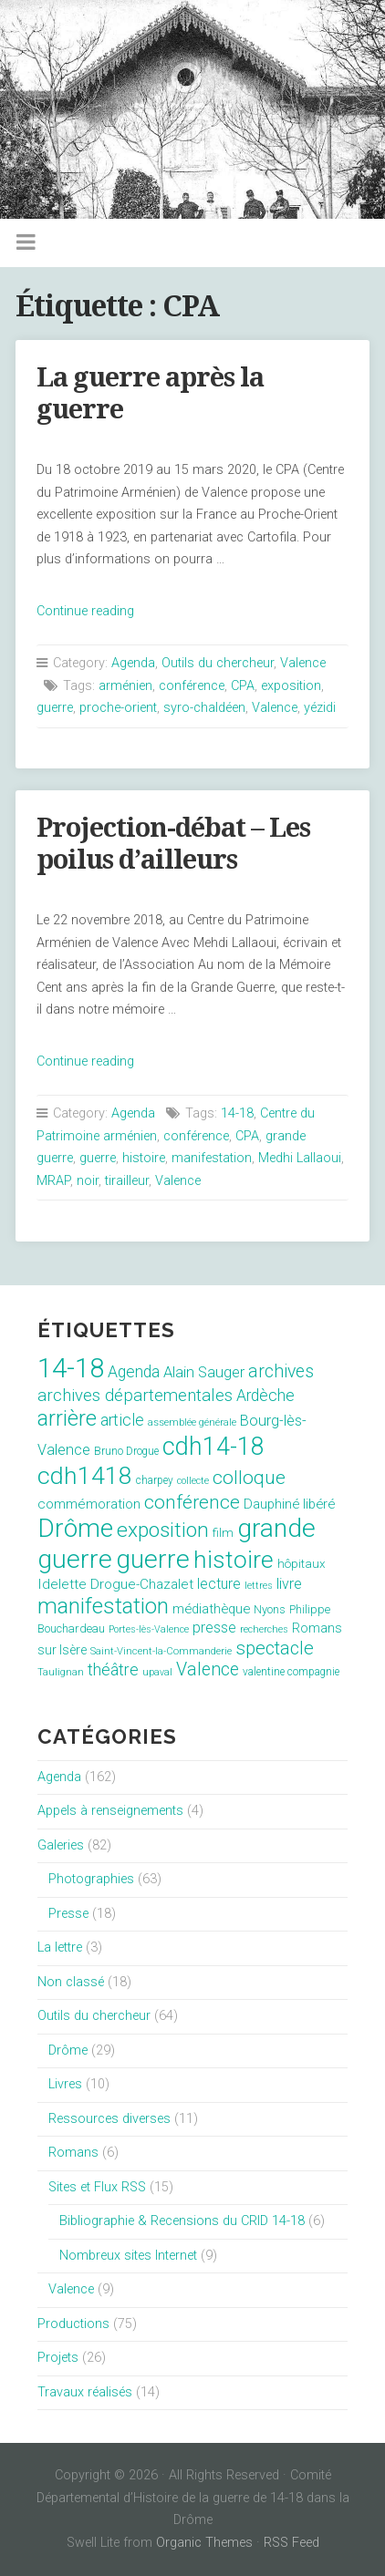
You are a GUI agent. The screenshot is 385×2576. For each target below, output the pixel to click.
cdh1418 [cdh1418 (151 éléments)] (84, 1475)
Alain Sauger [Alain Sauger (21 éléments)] (204, 1372)
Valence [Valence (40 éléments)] (207, 1669)
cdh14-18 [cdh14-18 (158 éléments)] (213, 1446)
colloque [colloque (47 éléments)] (249, 1478)
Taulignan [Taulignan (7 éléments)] (60, 1672)
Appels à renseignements (110, 1811)
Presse (68, 1914)
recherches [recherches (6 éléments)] (264, 1629)
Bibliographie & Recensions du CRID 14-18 (182, 2221)
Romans (73, 2152)
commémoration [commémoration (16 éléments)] (88, 1504)
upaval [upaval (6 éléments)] (157, 1672)
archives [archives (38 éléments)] (281, 1371)
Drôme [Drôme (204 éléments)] (75, 1528)
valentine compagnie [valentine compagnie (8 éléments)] (291, 1671)
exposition (291, 686)
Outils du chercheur (217, 663)
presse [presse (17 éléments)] (214, 1628)
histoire (143, 1158)
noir (88, 1181)
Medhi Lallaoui (299, 1158)
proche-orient (118, 708)
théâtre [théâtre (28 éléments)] (113, 1669)
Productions (73, 2324)
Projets (57, 2357)
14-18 (237, 1113)
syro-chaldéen (204, 708)
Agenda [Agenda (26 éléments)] (134, 1372)
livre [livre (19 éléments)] (289, 1583)
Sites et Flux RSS (97, 2187)
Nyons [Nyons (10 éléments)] (270, 1609)
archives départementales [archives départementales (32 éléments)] (135, 1396)
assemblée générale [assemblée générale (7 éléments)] (192, 1422)
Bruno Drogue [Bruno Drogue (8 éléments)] (126, 1451)
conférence (191, 686)
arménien (125, 686)
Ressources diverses (109, 2119)
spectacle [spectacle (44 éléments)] (274, 1648)
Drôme (68, 2050)
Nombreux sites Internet (128, 2255)
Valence (303, 663)
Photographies (91, 1879)
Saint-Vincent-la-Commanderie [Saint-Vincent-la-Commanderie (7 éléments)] (161, 1651)
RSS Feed (291, 2542)
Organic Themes (204, 2542)
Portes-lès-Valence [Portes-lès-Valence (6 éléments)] (149, 1629)
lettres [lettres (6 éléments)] (259, 1586)
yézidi (320, 708)
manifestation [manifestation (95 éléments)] (103, 1606)
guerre (54, 708)
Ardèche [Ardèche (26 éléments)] (265, 1395)
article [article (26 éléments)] (122, 1420)
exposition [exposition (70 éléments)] (163, 1530)
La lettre (59, 1947)
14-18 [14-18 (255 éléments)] (70, 1368)
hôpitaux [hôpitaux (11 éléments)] (301, 1564)
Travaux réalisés (84, 2392)
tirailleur (127, 1181)
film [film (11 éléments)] (223, 1533)
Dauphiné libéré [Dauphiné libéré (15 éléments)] (289, 1504)
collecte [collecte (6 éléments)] (193, 1481)
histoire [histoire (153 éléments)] (233, 1559)
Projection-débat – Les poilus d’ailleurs (173, 843)
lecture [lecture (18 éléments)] (219, 1583)
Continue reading (85, 611)
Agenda (133, 663)
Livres (65, 2084)
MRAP (53, 1181)
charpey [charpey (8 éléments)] (154, 1480)
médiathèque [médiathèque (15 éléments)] (211, 1609)
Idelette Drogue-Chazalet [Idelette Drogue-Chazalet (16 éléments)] (115, 1584)
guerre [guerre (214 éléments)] (153, 1559)
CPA (243, 686)
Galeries (60, 1845)
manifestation (212, 1158)
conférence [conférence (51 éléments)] (192, 1501)
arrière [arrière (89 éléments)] (67, 1418)
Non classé (70, 1982)
